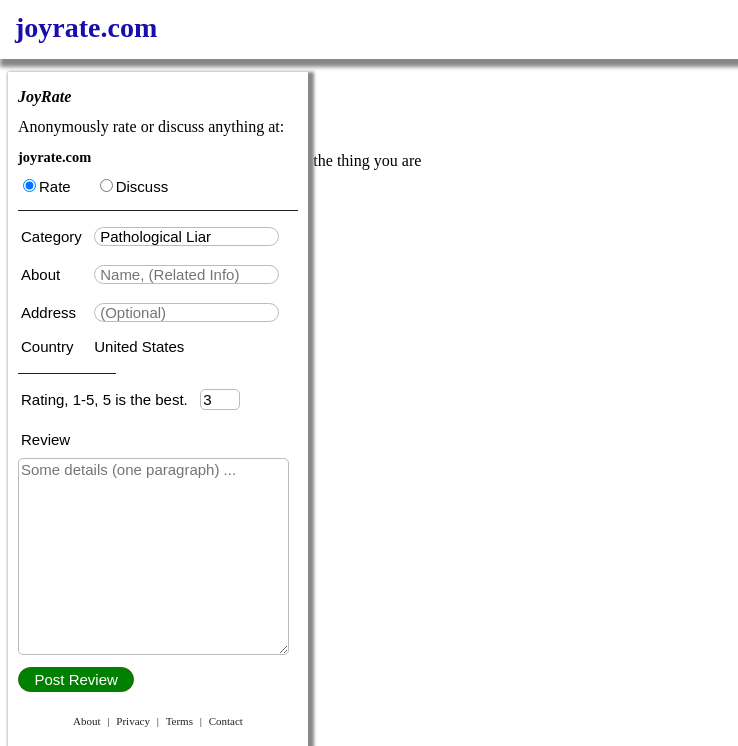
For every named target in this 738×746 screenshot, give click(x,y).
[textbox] (186, 236)
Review (45, 439)
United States (139, 346)
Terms (179, 721)
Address (50, 312)
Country (49, 346)
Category (55, 236)
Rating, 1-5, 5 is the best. (110, 399)
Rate (47, 186)
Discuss (134, 186)
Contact (226, 721)
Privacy (133, 721)
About (42, 274)
